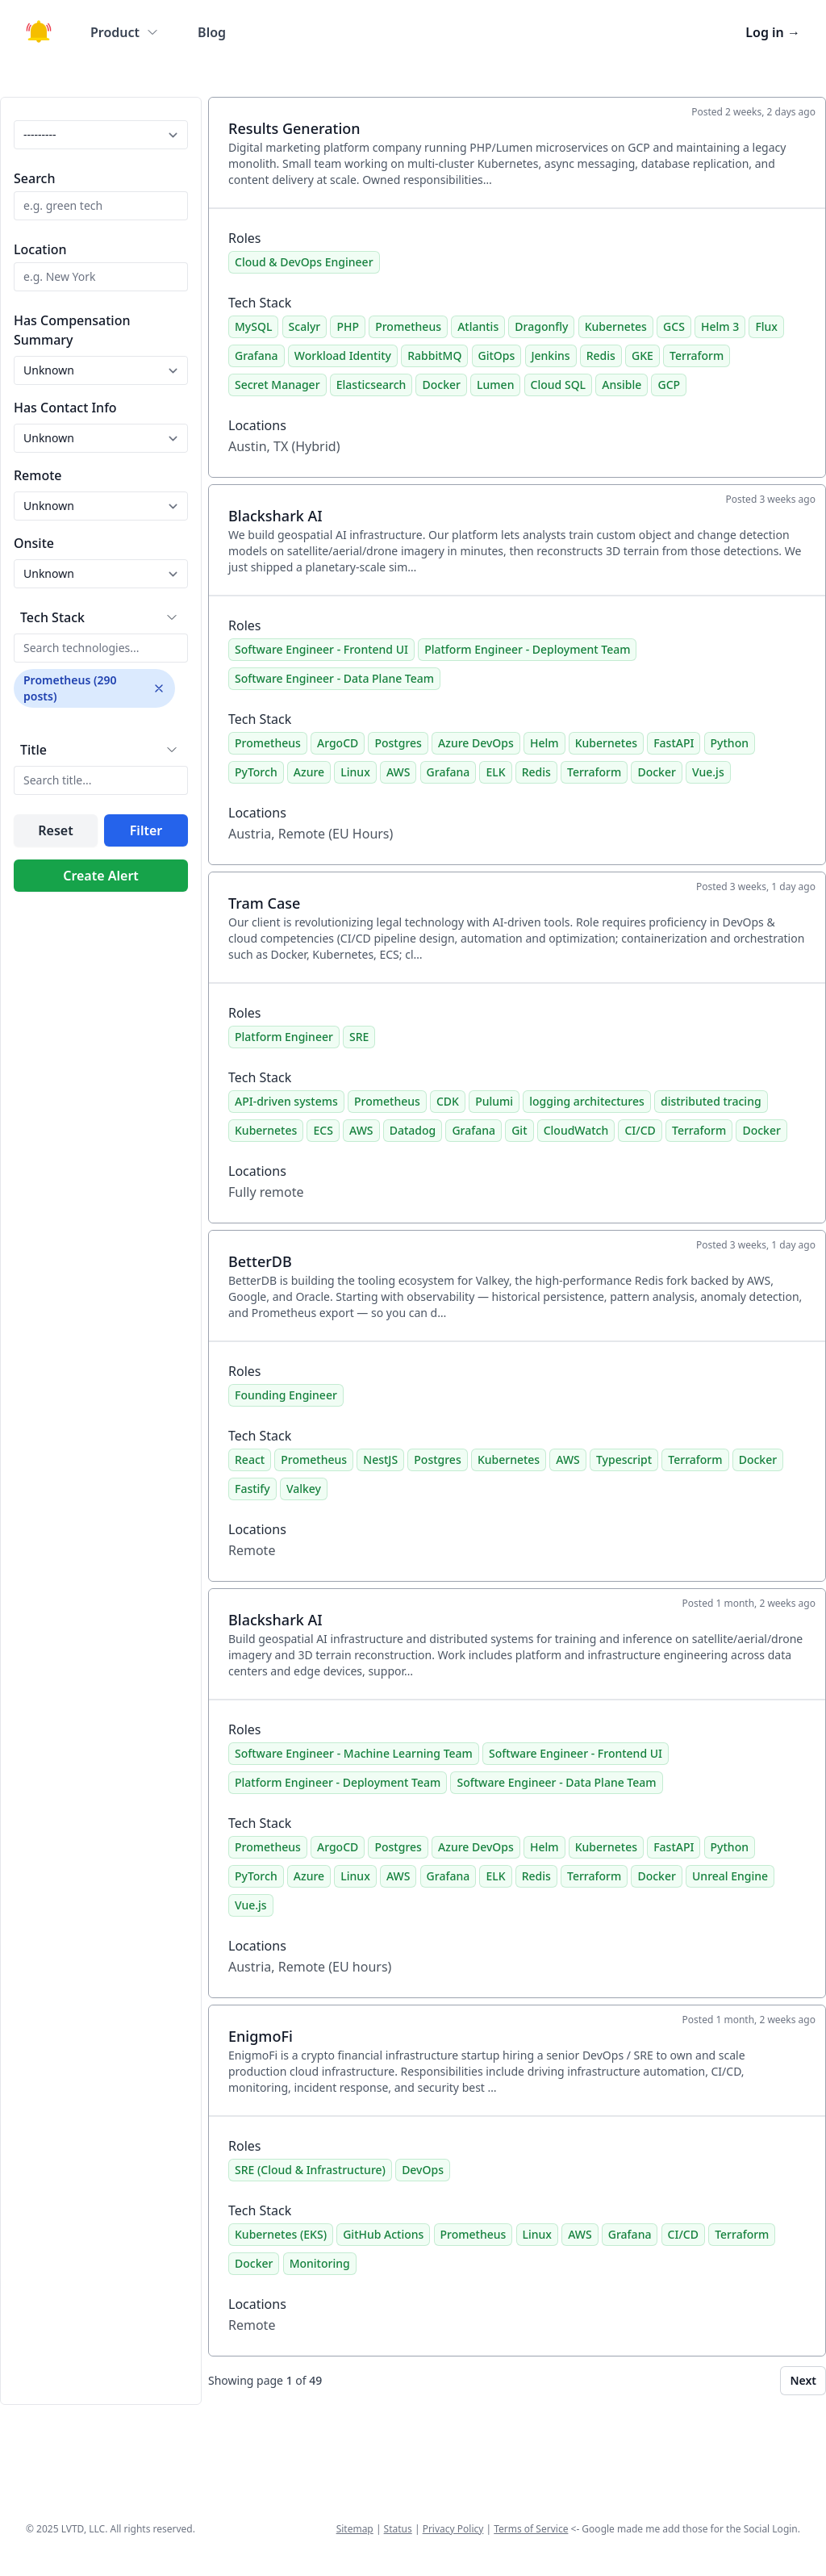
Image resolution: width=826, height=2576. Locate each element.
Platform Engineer (284, 1036)
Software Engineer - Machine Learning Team (354, 1753)
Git (519, 1130)
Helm (544, 743)
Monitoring (320, 2263)
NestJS (380, 1459)
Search (34, 178)
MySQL (253, 326)
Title (33, 750)
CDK (447, 1101)
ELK (495, 772)
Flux (766, 326)
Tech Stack (52, 617)
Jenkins (551, 355)
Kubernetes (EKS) (281, 2234)
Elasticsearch (371, 384)
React (250, 1459)
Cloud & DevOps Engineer (304, 262)
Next (803, 2380)
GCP (668, 384)
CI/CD (639, 1130)
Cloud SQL (558, 384)
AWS (398, 772)
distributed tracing (711, 1101)
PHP (347, 326)
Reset (55, 830)
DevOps (423, 2169)
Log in (772, 32)
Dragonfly (541, 326)
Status (398, 2529)
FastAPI (673, 743)
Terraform (697, 355)
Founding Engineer (286, 1395)
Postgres (397, 743)
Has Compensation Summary (72, 330)
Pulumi (494, 1101)
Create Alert (101, 875)
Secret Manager (277, 384)
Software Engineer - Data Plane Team (334, 678)
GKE (642, 355)
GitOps (496, 355)
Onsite (34, 543)
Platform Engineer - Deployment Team (527, 649)
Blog (212, 32)
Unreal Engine (730, 1876)
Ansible (621, 384)
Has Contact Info (65, 407)
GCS (674, 326)
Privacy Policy (453, 2529)
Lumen (495, 384)
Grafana (256, 355)
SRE (359, 1036)
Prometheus (408, 326)
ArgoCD (337, 743)
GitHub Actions (383, 2234)
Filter (146, 830)
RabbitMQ (434, 355)
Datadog (413, 1130)
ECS (322, 1130)
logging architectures (587, 1101)
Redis (600, 355)
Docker (441, 384)
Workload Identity (342, 355)
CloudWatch (576, 1130)
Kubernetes (616, 326)
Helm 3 (720, 326)
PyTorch (256, 772)
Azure (309, 772)
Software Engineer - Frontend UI (321, 649)
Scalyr (305, 326)
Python (730, 743)
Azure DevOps (476, 743)
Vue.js (708, 772)
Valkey (303, 1488)
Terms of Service (531, 2529)
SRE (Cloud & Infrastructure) (310, 2169)
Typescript (624, 1459)
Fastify (252, 1488)
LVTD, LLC (83, 2529)
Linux (354, 772)
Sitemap (354, 2529)
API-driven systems (286, 1101)
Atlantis (478, 326)
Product (124, 32)
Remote (38, 475)
